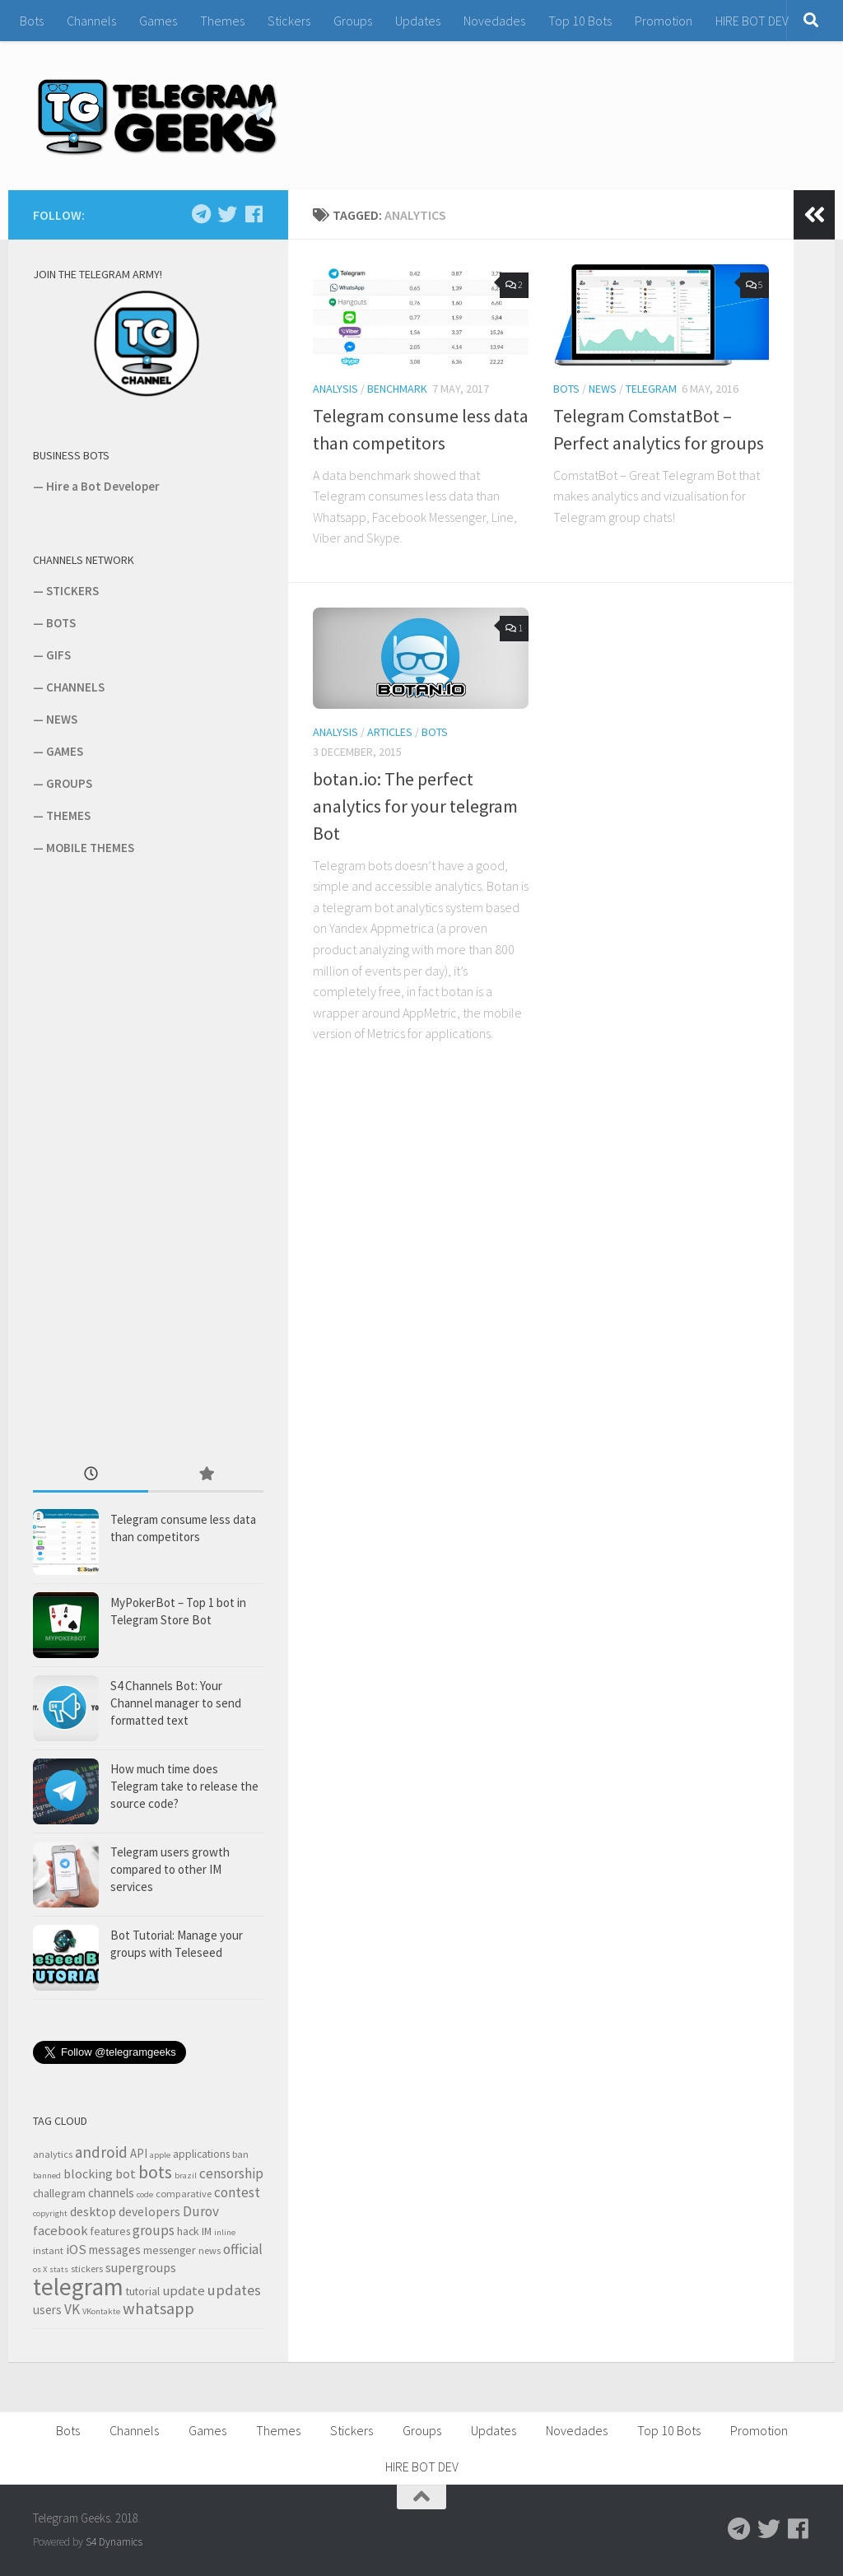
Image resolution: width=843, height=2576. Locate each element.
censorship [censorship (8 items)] (231, 2173)
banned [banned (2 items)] (47, 2175)
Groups (352, 20)
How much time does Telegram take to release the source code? (184, 1786)
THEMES (68, 815)
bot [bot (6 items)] (125, 2173)
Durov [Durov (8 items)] (201, 2211)
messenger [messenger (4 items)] (169, 2250)
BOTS (61, 623)
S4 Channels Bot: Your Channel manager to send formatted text (175, 1703)
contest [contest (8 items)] (237, 2192)
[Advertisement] (156, 1158)
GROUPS (69, 783)
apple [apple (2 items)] (160, 2155)
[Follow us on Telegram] (201, 214)
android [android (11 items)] (101, 2152)
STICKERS (72, 591)
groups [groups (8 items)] (154, 2230)
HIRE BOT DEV (752, 20)
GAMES (64, 751)
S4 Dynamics (114, 2542)
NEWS (61, 719)
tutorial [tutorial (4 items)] (143, 2291)
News (603, 388)
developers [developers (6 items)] (149, 2211)
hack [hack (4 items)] (188, 2231)
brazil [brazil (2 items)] (186, 2175)
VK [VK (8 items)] (72, 2309)
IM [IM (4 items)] (207, 2231)
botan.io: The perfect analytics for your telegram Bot (415, 806)
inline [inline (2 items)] (224, 2232)
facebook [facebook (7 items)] (60, 2230)
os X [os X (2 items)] (40, 2269)
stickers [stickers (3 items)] (87, 2268)
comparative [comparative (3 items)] (184, 2193)
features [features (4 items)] (110, 2231)
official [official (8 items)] (243, 2249)
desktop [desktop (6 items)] (93, 2211)
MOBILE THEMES (90, 847)
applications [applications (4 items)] (201, 2153)
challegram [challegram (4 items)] (59, 2193)
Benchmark (397, 388)
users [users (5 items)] (47, 2309)
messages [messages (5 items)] (115, 2249)
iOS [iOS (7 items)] (76, 2249)
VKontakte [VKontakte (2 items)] (101, 2311)
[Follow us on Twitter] (227, 214)
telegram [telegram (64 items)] (78, 2286)
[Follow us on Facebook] (253, 214)
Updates (417, 20)
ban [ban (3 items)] (240, 2154)
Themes (222, 20)
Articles (389, 731)
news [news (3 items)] (209, 2250)
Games (158, 20)
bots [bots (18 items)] (155, 2171)
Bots (32, 20)
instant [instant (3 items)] (48, 2250)
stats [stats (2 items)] (58, 2269)
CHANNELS (75, 687)
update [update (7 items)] (183, 2290)
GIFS (58, 655)
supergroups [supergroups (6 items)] (140, 2267)
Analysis (335, 388)
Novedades (494, 20)
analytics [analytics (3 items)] (52, 2154)
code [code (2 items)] (145, 2194)
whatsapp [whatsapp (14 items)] (158, 2308)
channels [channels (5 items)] (111, 2193)
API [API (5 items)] (138, 2153)
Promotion (663, 20)
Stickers (289, 20)
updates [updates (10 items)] (234, 2289)
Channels (91, 20)
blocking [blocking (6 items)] (88, 2173)
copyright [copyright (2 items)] (50, 2213)
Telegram (651, 388)
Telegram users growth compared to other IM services (170, 1869)
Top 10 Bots (580, 20)
